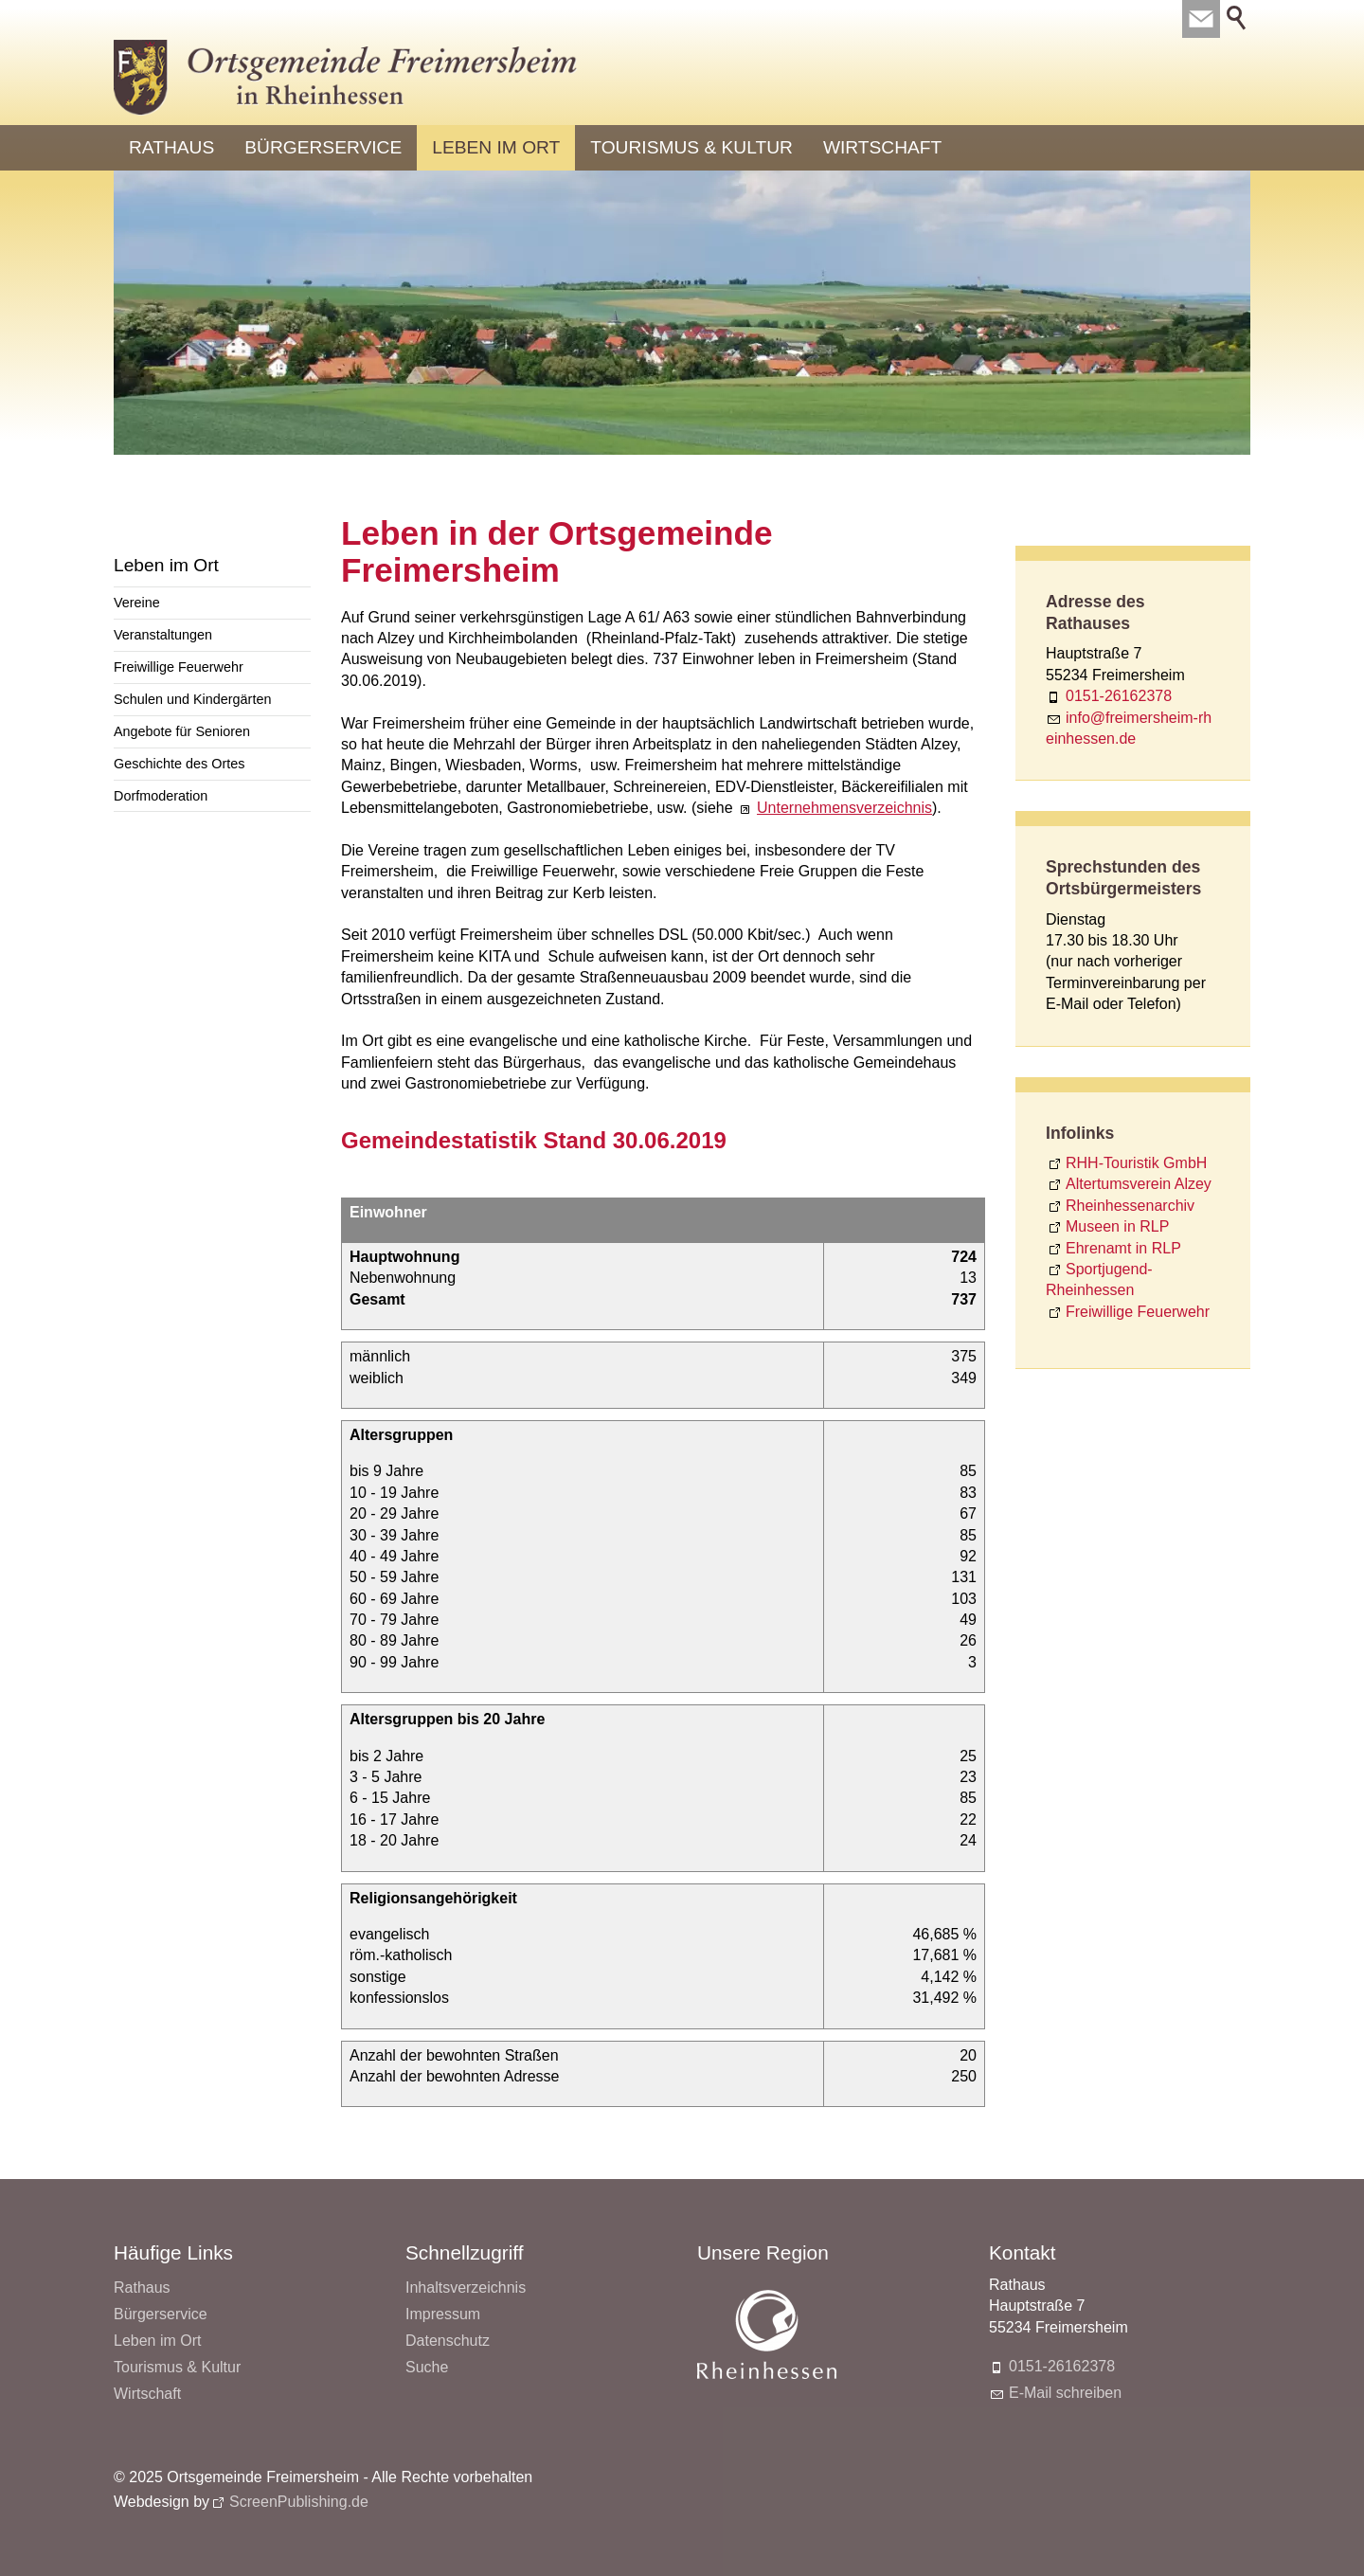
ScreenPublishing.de (298, 2502)
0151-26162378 (1119, 696)
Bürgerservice (323, 147)
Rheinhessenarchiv (1130, 1206)
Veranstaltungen (163, 634)
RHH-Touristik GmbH (1136, 1163)
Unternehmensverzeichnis (844, 808)
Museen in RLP (1117, 1226)
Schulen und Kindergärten (192, 699)
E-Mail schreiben (1065, 2393)
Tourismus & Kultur (691, 147)
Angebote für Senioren (182, 731)
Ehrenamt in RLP (1123, 1248)
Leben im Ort (496, 147)
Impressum (442, 2314)
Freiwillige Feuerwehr (178, 667)
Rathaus (171, 147)
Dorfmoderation (160, 795)
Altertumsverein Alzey (1138, 1184)
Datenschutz (447, 2341)
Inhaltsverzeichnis (465, 2287)
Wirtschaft (882, 147)
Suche (426, 2367)
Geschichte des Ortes (179, 763)
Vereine (137, 602)
